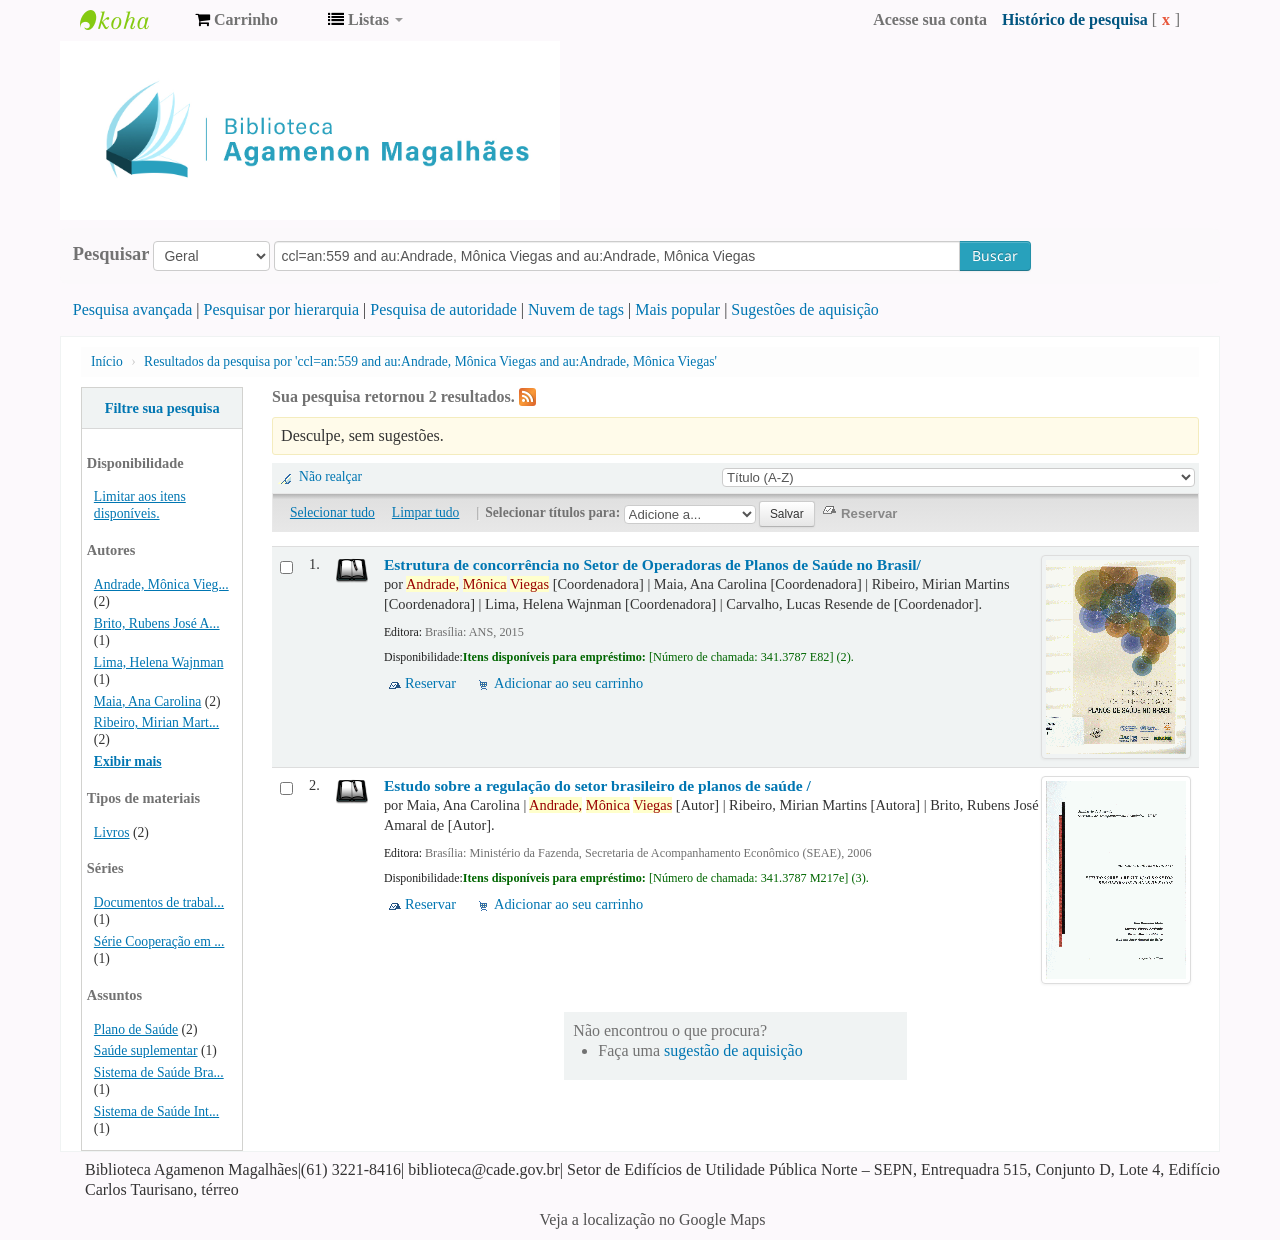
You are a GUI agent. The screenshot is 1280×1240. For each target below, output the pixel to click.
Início (107, 361)
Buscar (995, 255)
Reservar (430, 683)
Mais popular (677, 309)
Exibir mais (128, 761)
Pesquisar (111, 254)
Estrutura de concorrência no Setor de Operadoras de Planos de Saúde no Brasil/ (652, 564)
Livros (112, 832)
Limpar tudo (426, 512)
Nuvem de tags (576, 309)
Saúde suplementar (146, 1050)
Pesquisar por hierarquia (282, 309)
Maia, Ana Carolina (147, 701)
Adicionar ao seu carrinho (568, 683)
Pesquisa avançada (133, 309)
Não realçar (330, 476)
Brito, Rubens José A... (157, 623)
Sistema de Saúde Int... (156, 1111)
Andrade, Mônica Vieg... (161, 584)
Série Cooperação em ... (159, 941)
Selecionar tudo (332, 512)
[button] (236, 20)
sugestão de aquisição (733, 1050)
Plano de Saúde (136, 1029)
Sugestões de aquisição (805, 309)
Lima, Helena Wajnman (159, 662)
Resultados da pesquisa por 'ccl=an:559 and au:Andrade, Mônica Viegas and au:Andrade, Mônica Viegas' (430, 361)
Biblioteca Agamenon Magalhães (130, 20)
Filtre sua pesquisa (162, 408)
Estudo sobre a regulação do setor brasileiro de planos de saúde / (597, 785)
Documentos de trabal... (159, 902)
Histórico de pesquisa (1075, 19)
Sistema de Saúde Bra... (159, 1072)
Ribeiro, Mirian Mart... (156, 722)
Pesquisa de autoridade (443, 309)
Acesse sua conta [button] (930, 19)
